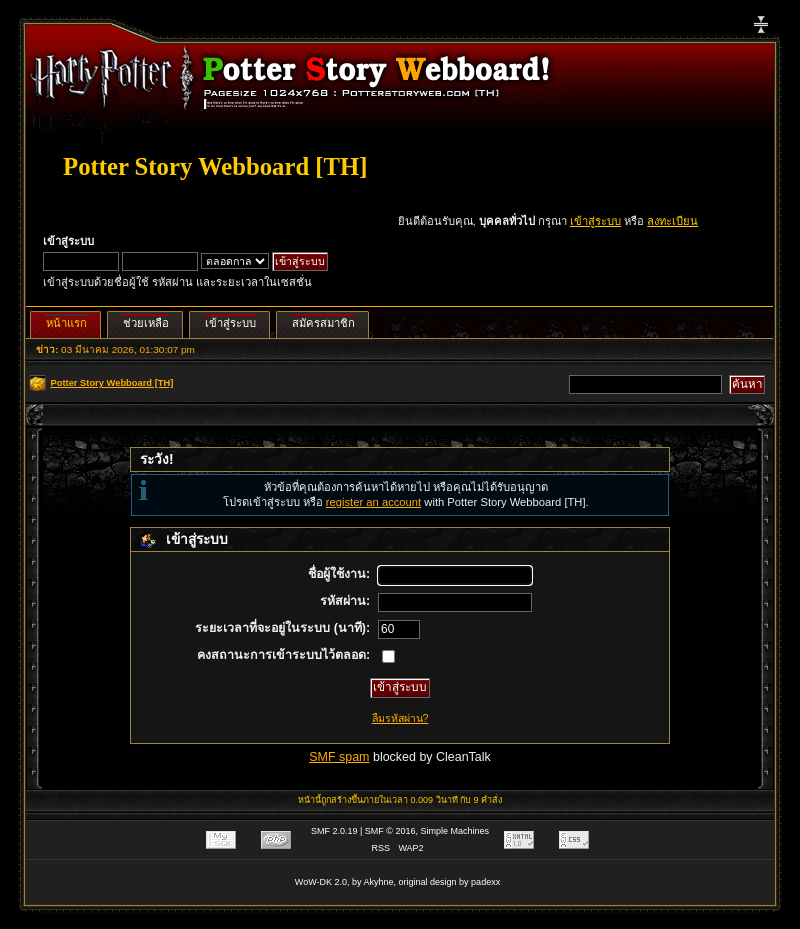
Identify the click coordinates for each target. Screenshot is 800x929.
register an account (373, 502)
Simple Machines (455, 831)
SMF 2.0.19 (334, 831)
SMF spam (339, 757)
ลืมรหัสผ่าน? (400, 718)
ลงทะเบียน (672, 221)
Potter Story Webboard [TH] (215, 166)
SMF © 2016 (390, 831)
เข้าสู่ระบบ (595, 221)
